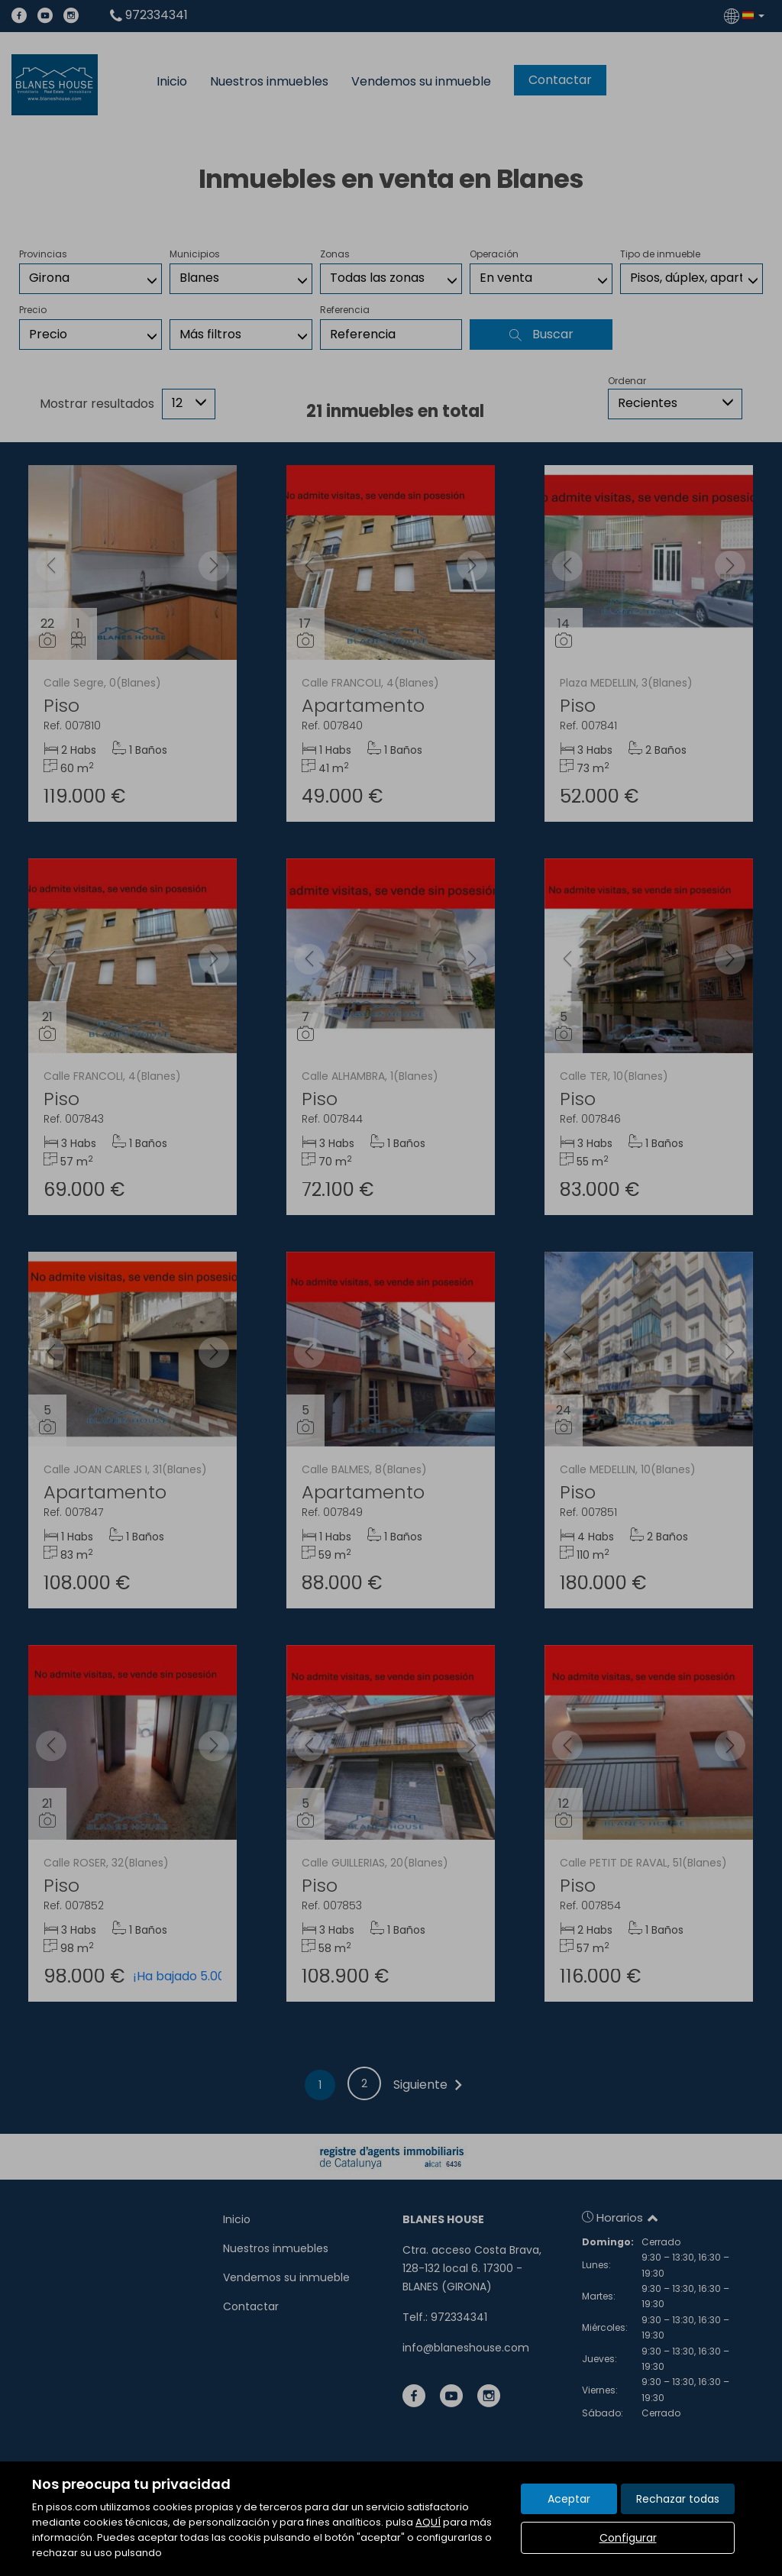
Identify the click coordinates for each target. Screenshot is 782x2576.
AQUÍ (428, 2522)
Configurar (628, 2537)
